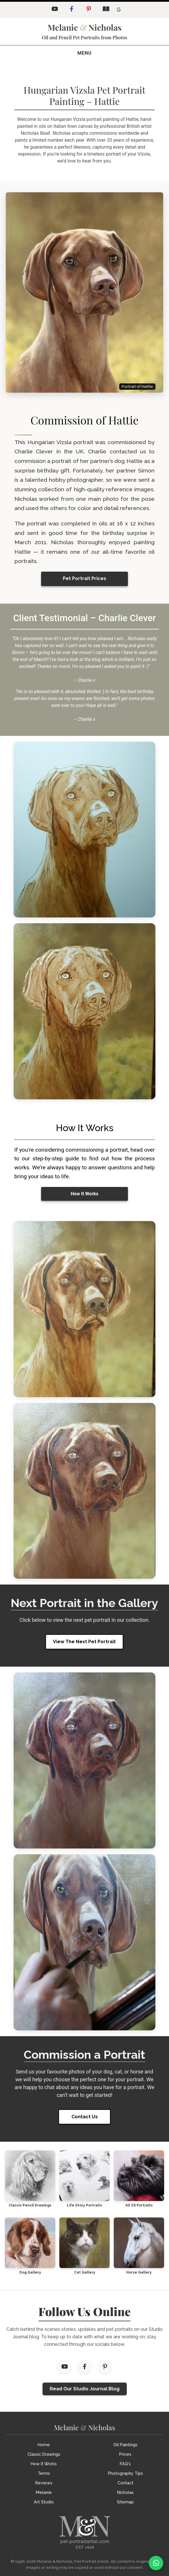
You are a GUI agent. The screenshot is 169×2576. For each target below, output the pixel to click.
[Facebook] (71, 9)
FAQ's (125, 2463)
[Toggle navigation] (84, 53)
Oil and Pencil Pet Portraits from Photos (84, 37)
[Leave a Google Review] (118, 9)
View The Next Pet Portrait (84, 1641)
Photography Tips (125, 2473)
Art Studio (44, 2501)
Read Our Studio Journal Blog (85, 2389)
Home (44, 2444)
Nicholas (125, 2492)
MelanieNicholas (84, 27)
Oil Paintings (125, 2444)
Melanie (44, 2492)
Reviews (43, 2482)
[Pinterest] (88, 9)
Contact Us (84, 2116)
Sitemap (125, 2501)
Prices (125, 2454)
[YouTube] (54, 9)
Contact (125, 2482)
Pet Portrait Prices (84, 578)
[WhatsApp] (156, 2563)
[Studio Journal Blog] (105, 9)
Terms (44, 2473)
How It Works (84, 1193)
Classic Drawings (43, 2454)
